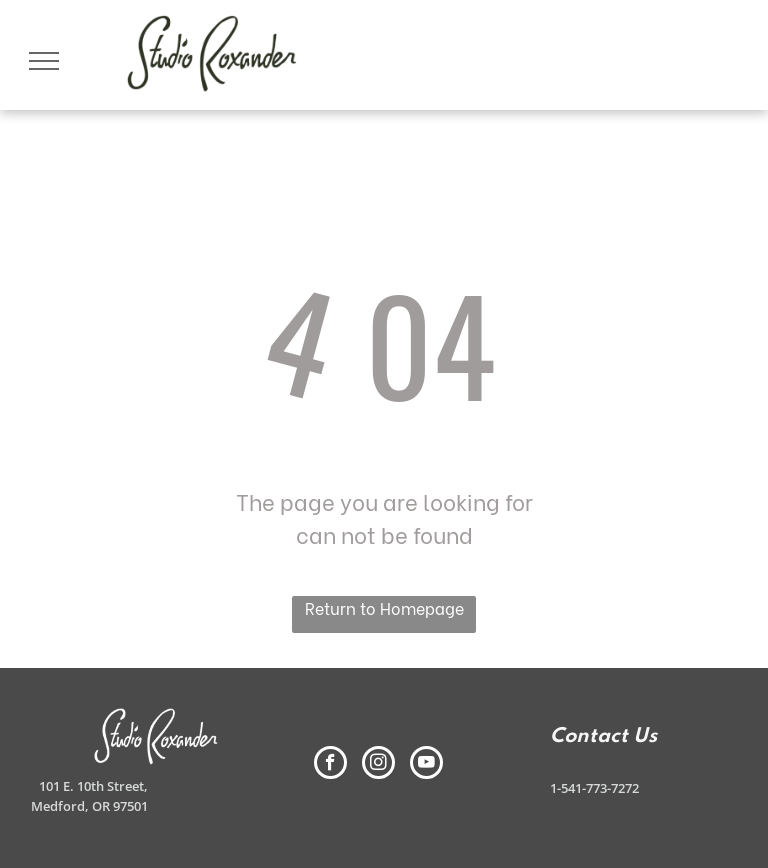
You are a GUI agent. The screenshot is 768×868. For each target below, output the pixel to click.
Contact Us (603, 737)
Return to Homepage (384, 607)
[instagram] (378, 765)
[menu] (44, 61)
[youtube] (426, 765)
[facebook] (330, 765)
